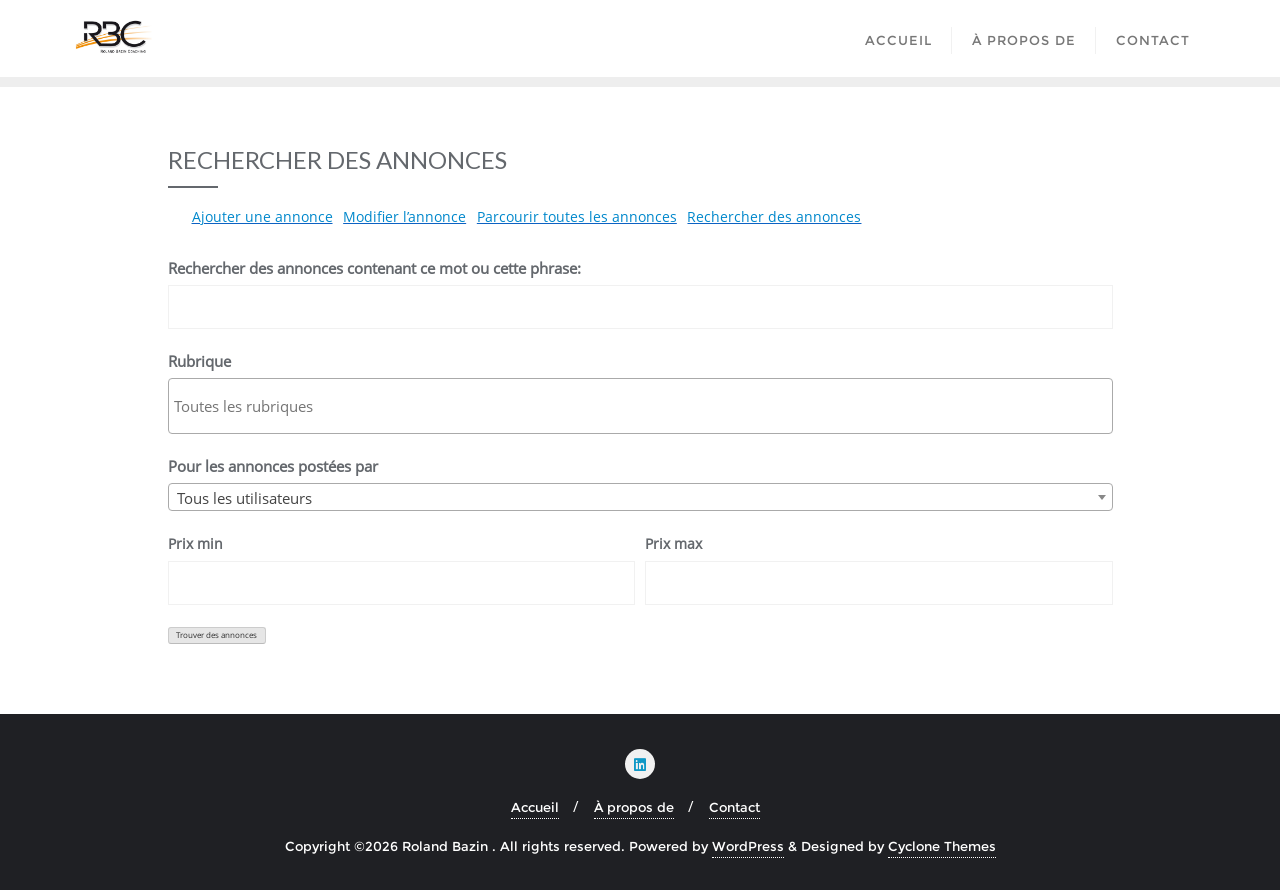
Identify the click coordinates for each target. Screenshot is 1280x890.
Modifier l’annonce (404, 216)
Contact (734, 807)
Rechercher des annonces (774, 216)
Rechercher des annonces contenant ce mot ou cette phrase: (374, 268)
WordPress (748, 846)
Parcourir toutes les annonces (577, 216)
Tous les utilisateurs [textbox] (244, 498)
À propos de (634, 807)
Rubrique (199, 361)
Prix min (195, 543)
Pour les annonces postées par (273, 466)
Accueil (535, 807)
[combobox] (640, 497)
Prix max (673, 543)
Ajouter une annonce (262, 216)
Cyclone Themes (942, 846)
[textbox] (645, 406)
